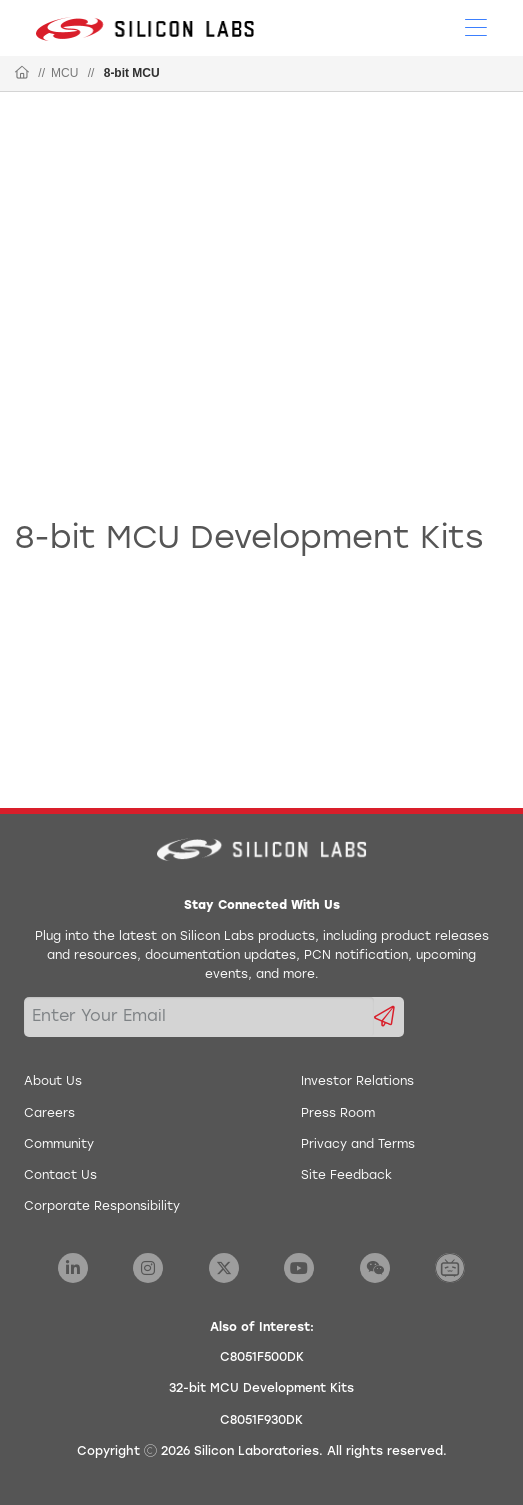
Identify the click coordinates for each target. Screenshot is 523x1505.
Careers (49, 1114)
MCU (64, 73)
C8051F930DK (261, 1421)
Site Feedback (346, 1176)
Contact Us (60, 1176)
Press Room (338, 1114)
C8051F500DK (262, 1358)
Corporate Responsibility (102, 1207)
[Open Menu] (476, 26)
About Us (53, 1082)
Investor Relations (357, 1082)
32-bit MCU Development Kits (261, 1389)
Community (59, 1145)
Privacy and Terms (358, 1145)
